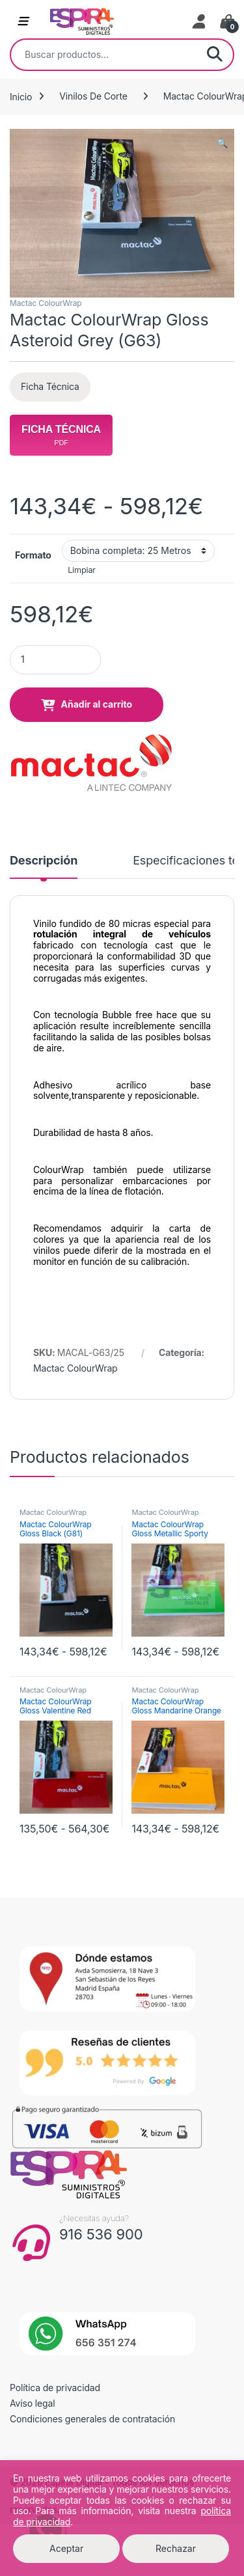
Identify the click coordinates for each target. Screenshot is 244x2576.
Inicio (21, 96)
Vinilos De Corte (93, 96)
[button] (222, 143)
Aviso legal (32, 2403)
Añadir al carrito (97, 704)
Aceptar (66, 2548)
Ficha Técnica (50, 386)
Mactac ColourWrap (46, 303)
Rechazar (176, 2548)
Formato (33, 555)
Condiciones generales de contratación (92, 2418)
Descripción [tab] (43, 861)
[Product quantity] (55, 659)
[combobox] (104, 55)
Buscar (215, 55)
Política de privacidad (55, 2387)
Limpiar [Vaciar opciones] (82, 570)
